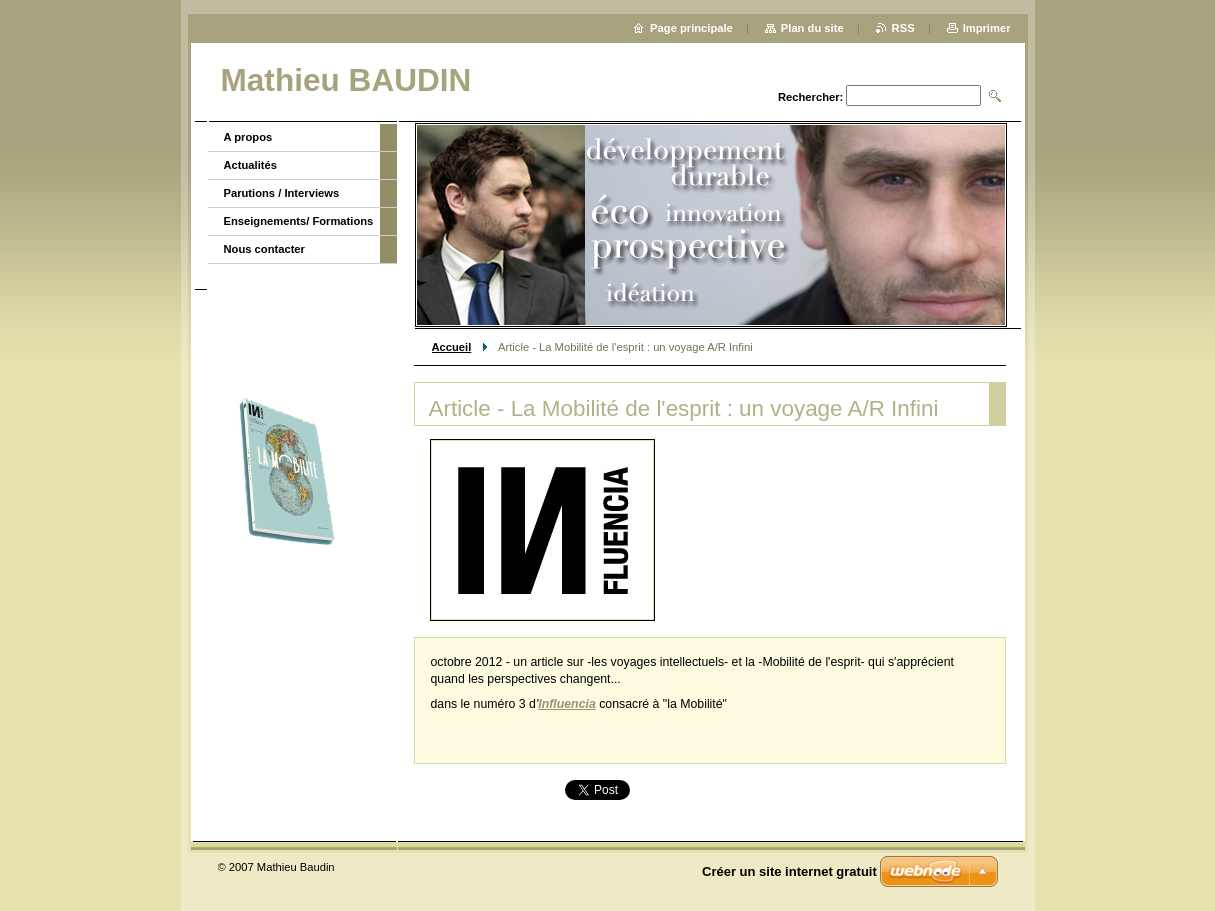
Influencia (566, 704)
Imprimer (987, 28)
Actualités (250, 165)
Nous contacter (264, 249)
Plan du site (812, 28)
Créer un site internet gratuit (789, 871)
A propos (248, 137)
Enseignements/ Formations (299, 221)
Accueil (452, 347)
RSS (903, 28)
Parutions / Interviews (282, 193)
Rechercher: (810, 97)
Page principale (691, 28)
